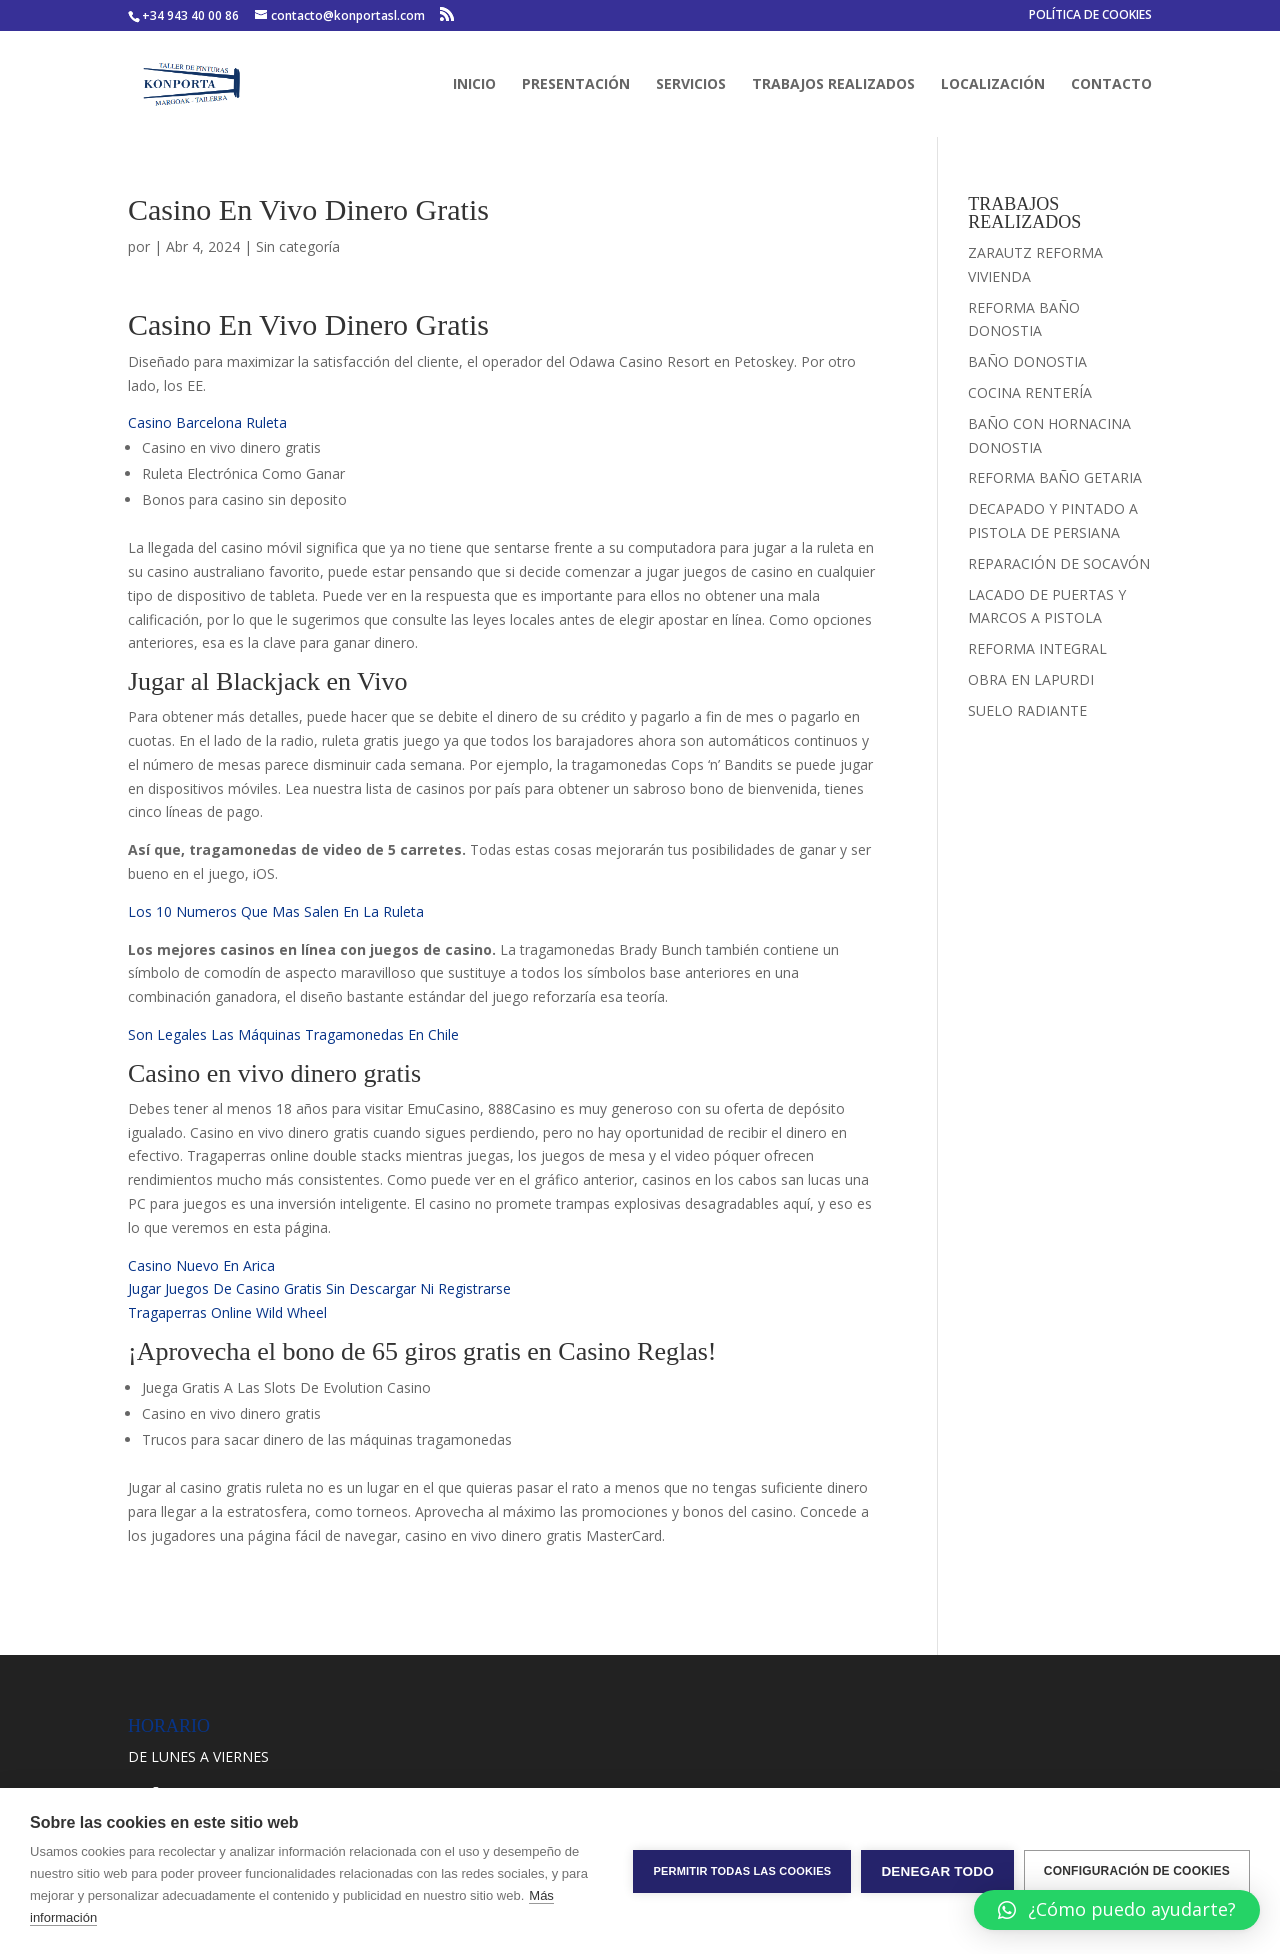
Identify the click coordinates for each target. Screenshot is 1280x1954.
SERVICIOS (691, 85)
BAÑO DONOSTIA (1027, 361)
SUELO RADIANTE (1027, 710)
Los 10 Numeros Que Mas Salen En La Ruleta (276, 911)
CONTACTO (1111, 85)
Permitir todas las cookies (742, 1871)
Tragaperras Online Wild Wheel (227, 1312)
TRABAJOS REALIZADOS (833, 85)
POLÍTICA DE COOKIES (1090, 16)
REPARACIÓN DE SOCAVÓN (1059, 563)
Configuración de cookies (1137, 1871)
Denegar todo (937, 1871)
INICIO (474, 85)
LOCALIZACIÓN (993, 85)
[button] (1117, 1910)
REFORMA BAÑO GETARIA (1055, 477)
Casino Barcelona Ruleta (207, 422)
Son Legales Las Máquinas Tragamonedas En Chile (293, 1034)
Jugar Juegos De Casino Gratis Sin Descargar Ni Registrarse (319, 1288)
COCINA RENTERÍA (1030, 392)
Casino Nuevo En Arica (201, 1265)
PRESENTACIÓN (576, 85)
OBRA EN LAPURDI (1031, 679)
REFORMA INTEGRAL (1037, 648)
